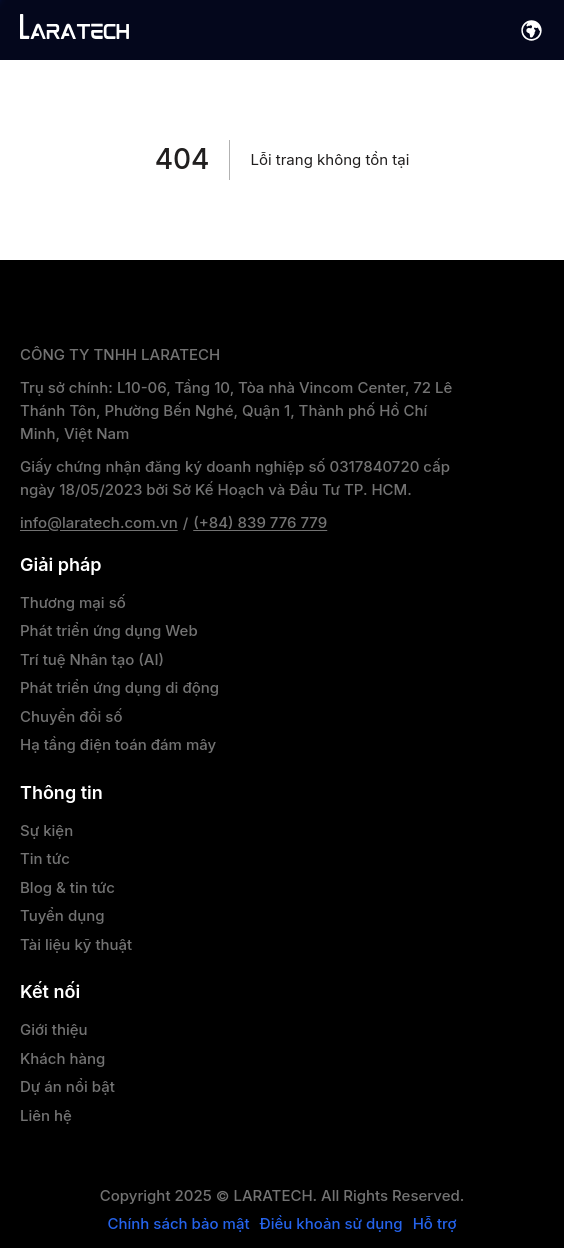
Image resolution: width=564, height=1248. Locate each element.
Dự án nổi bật (67, 1086)
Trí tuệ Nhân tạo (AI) (92, 659)
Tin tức (45, 858)
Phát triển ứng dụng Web (109, 630)
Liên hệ (46, 1115)
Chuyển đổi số (71, 716)
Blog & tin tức (67, 887)
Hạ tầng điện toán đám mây (118, 744)
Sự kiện (46, 830)
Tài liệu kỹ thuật (76, 944)
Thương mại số (73, 602)
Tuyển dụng (62, 915)
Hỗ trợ (435, 1224)
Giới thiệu (54, 1029)
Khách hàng (62, 1058)
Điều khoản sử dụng (331, 1224)
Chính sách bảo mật (178, 1224)
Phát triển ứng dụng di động (119, 687)
